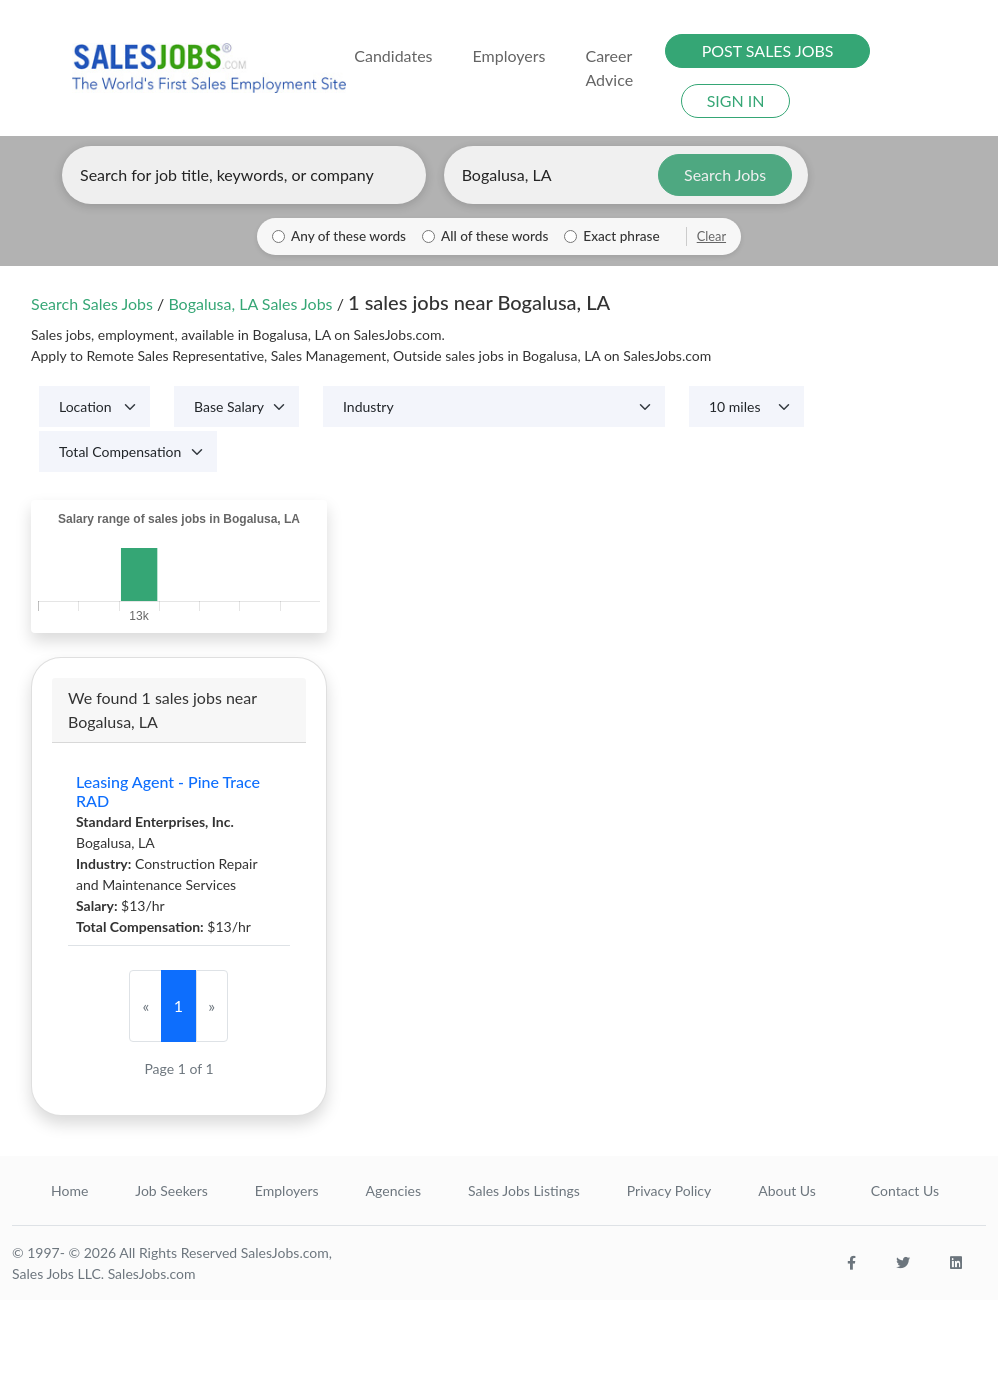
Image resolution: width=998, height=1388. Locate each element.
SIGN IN (736, 100)
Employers (287, 1190)
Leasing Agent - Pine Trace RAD (168, 791)
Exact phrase (621, 236)
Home (69, 1190)
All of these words (494, 236)
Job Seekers (171, 1190)
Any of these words (348, 236)
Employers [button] (509, 55)
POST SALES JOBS (768, 50)
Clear (711, 236)
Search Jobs (725, 174)
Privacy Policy (669, 1190)
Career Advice (609, 67)
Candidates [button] (393, 55)
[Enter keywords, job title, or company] (244, 175)
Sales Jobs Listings (524, 1190)
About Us (787, 1190)
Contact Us (905, 1190)
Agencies (393, 1190)
